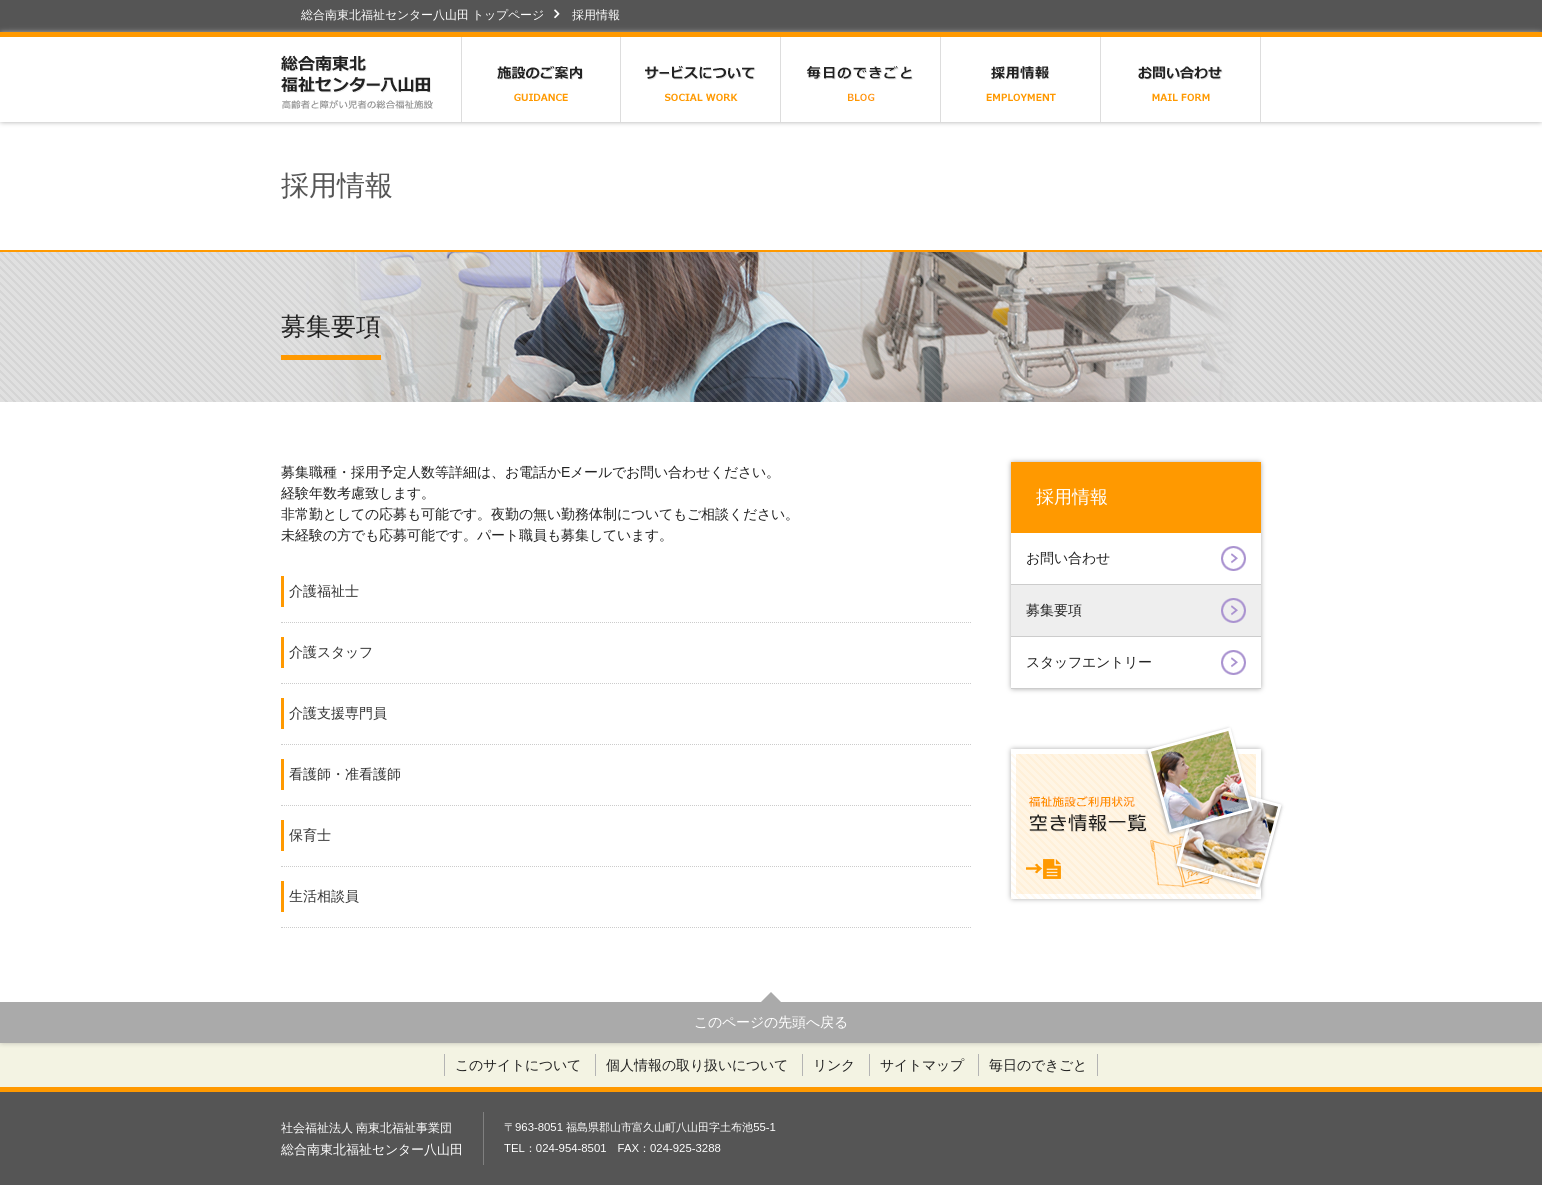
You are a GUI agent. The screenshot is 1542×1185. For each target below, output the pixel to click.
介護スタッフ (331, 652)
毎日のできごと (861, 79)
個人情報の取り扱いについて (697, 1065)
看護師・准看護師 (345, 774)
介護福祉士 (324, 591)
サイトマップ (922, 1065)
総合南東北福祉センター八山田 (371, 79)
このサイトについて (518, 1065)
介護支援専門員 (338, 713)
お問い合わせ (1181, 79)
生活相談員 (324, 896)
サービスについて (701, 79)
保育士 (310, 835)
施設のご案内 (541, 79)
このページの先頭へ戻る (771, 1022)
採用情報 (1021, 79)
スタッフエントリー (1136, 662)
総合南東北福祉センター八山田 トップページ (422, 15)
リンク (834, 1065)
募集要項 (1136, 610)
